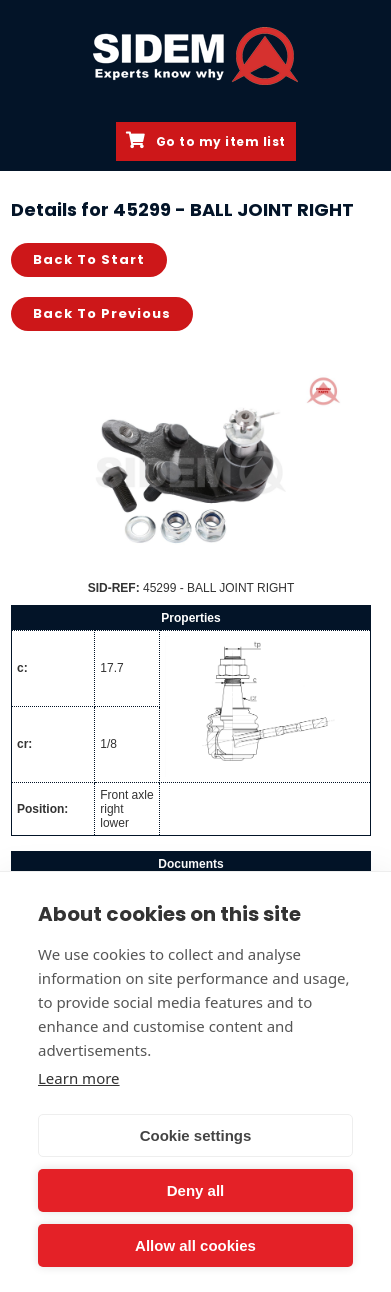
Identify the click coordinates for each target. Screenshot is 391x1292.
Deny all (196, 1190)
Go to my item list (206, 141)
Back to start (89, 259)
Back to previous (102, 313)
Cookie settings (196, 1135)
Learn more (79, 1078)
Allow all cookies (195, 1245)
